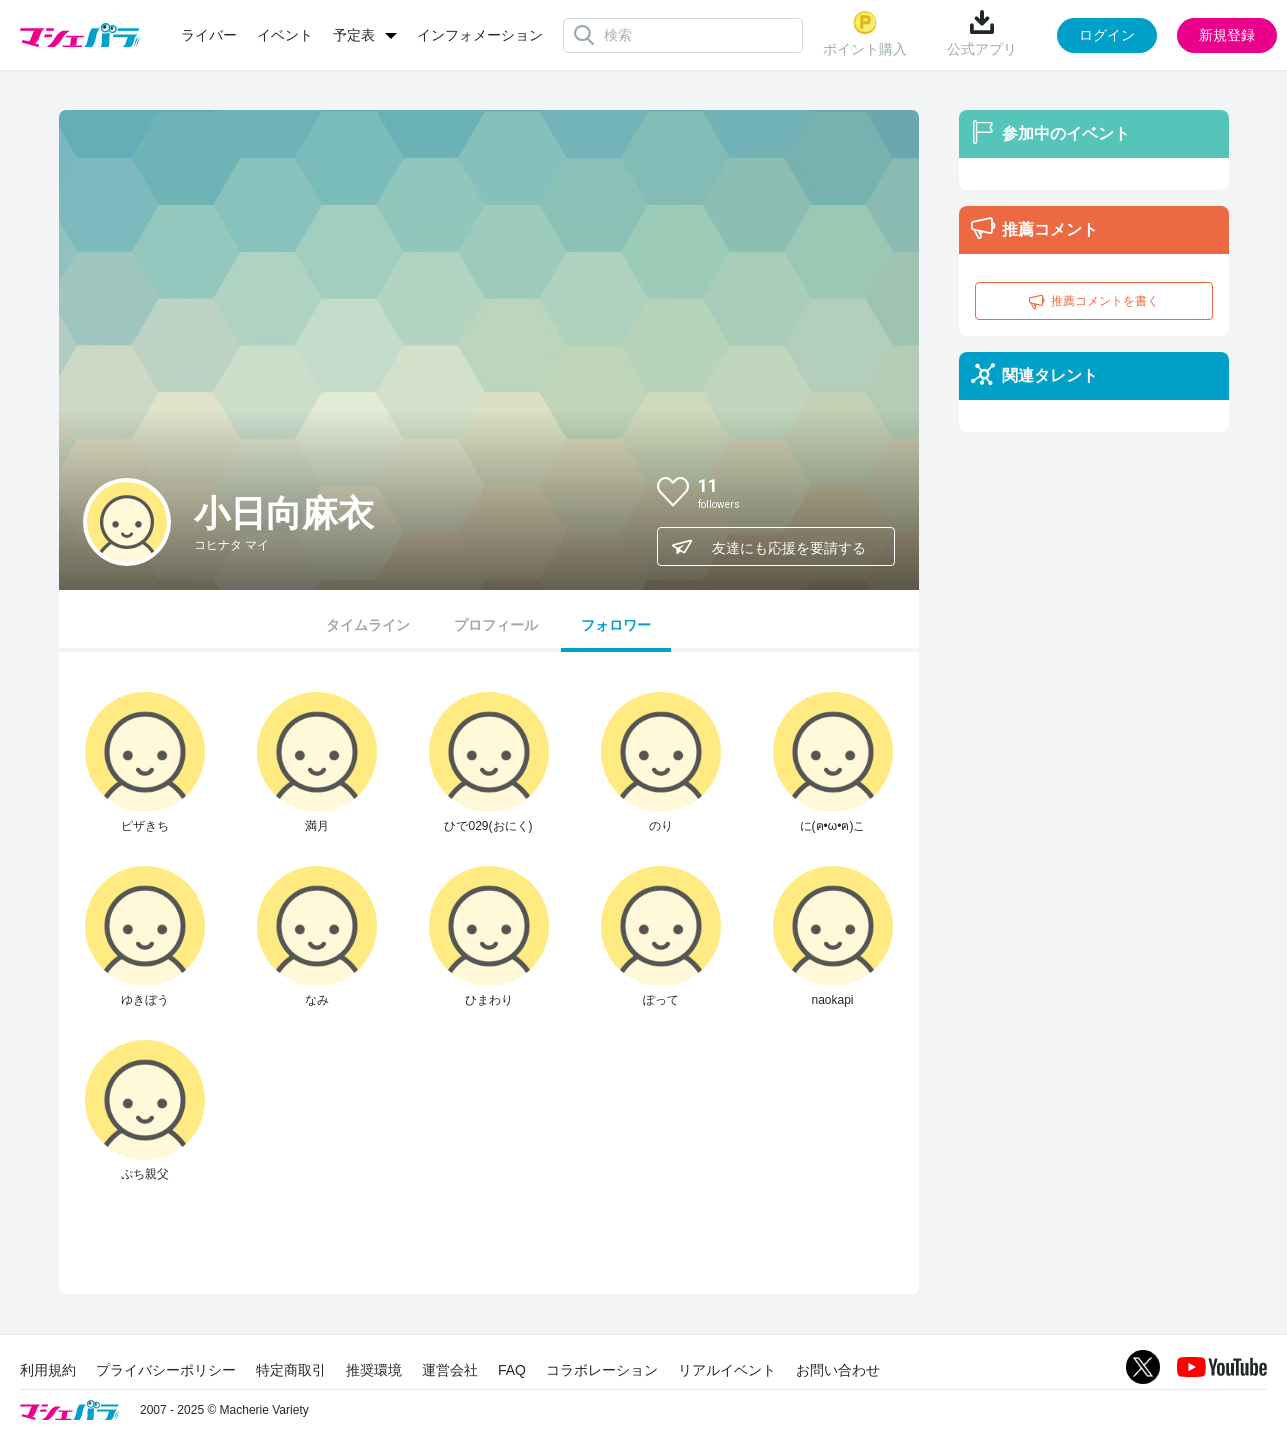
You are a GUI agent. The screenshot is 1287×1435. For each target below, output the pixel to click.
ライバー (209, 35)
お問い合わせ (838, 1370)
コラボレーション (602, 1370)
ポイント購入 (865, 33)
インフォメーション (480, 35)
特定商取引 (291, 1370)
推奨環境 (374, 1370)
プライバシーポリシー (166, 1370)
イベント (285, 35)
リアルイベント (727, 1370)
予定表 (354, 35)
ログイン (1107, 35)
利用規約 (48, 1370)
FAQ (512, 1370)
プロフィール (496, 625)
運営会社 (450, 1370)
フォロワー (616, 625)
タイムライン (368, 625)
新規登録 (1227, 35)
